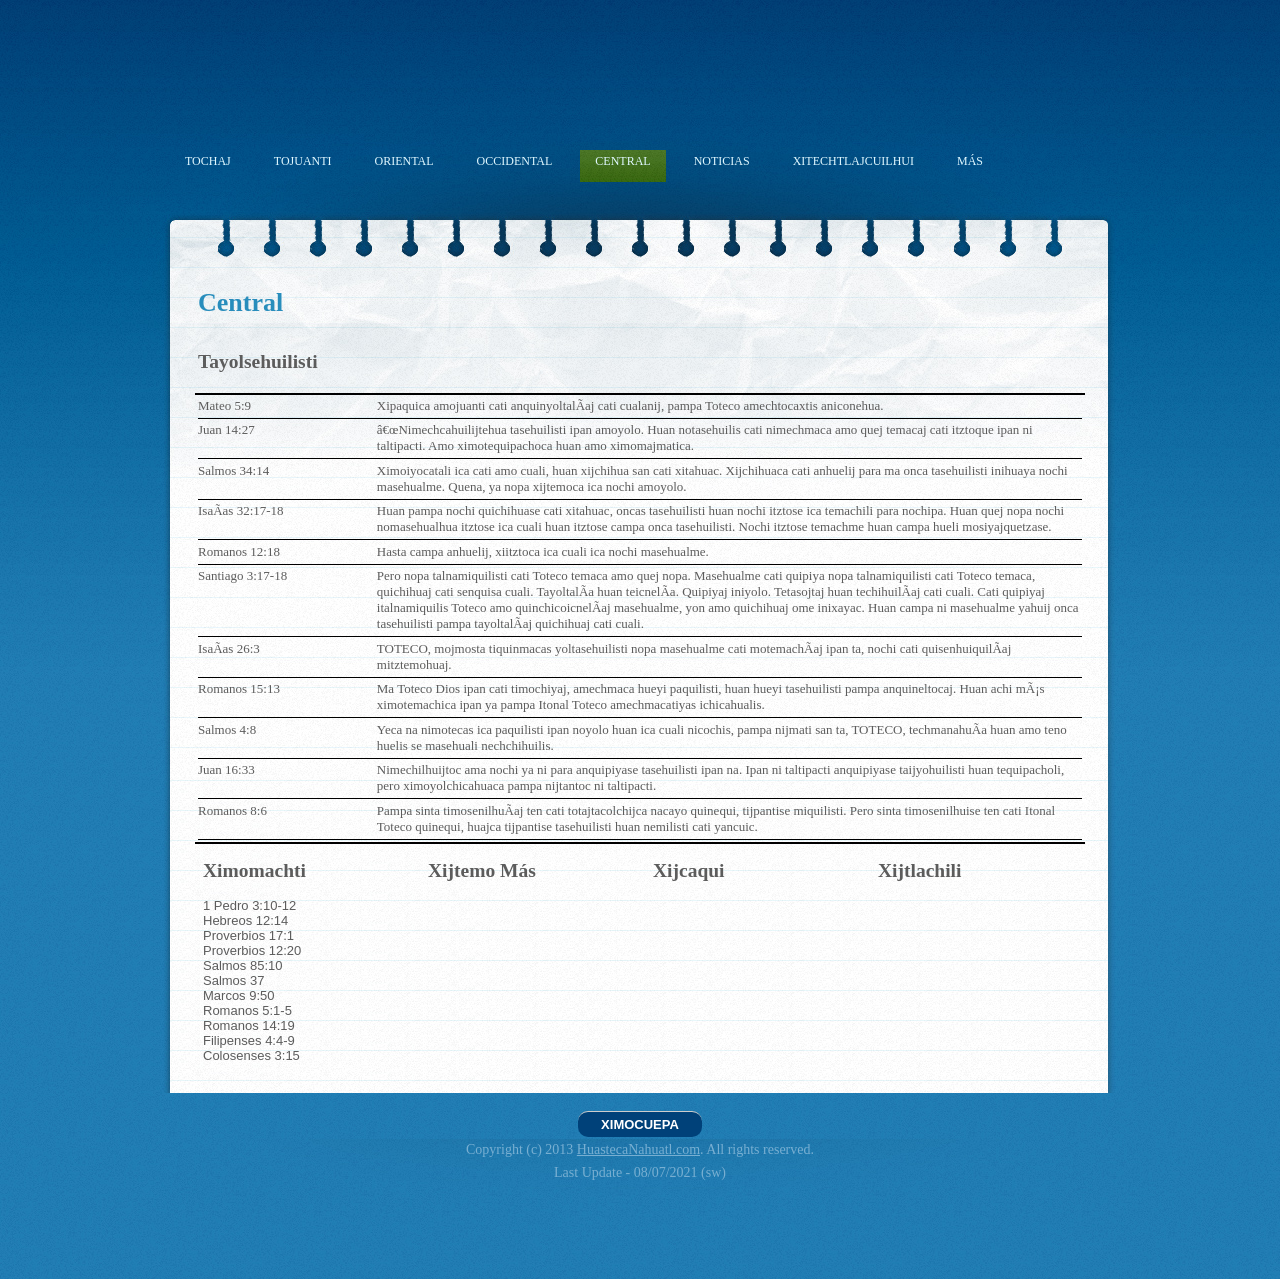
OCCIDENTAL (515, 161)
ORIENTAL (404, 161)
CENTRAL (622, 161)
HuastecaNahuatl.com (638, 1149)
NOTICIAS (722, 161)
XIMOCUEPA (640, 1124)
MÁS (970, 161)
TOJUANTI (303, 161)
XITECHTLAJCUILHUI (853, 161)
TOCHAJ (208, 161)
